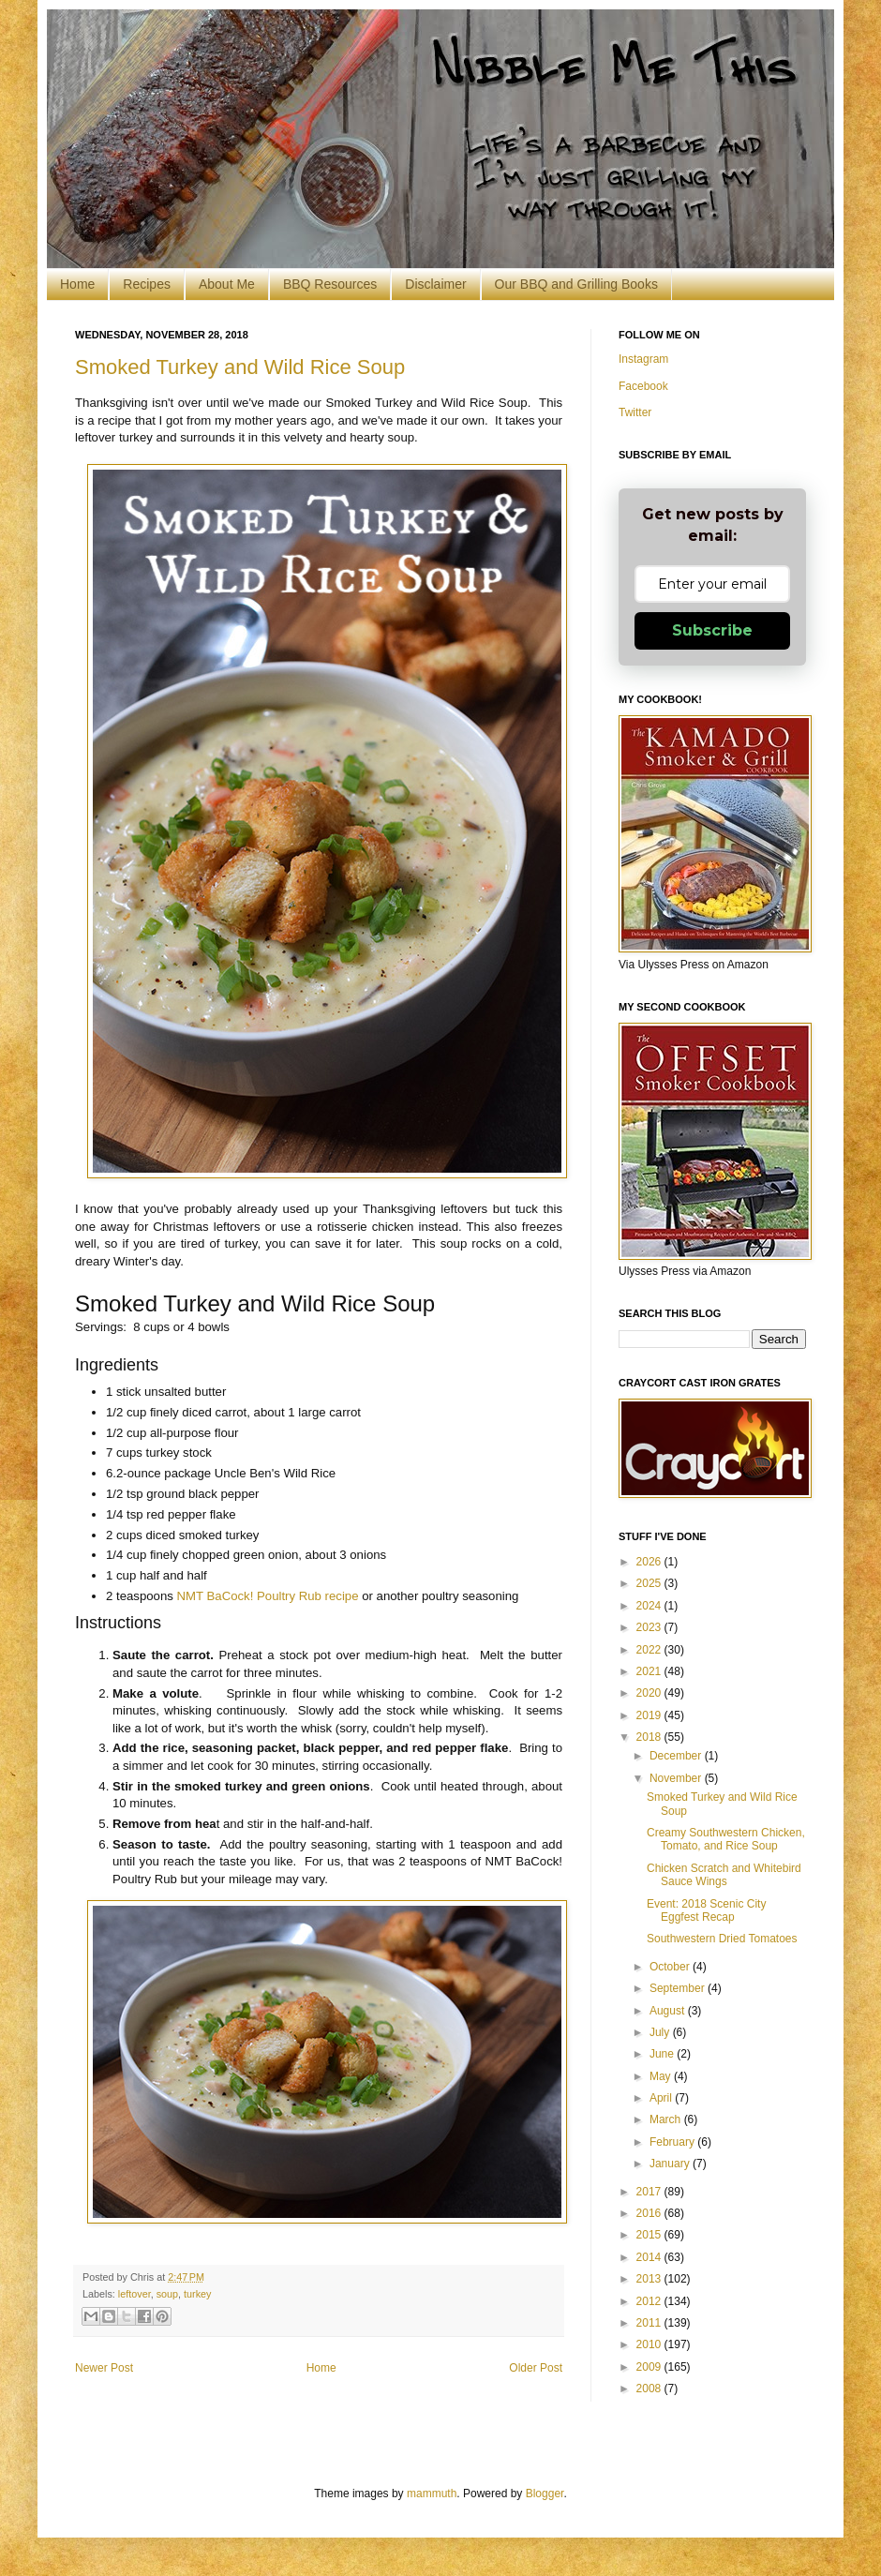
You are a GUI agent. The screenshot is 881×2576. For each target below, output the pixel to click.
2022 (650, 1649)
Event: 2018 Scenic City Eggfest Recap (706, 1910)
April (662, 2097)
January (671, 2163)
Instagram (643, 359)
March (667, 2119)
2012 (650, 2301)
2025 (650, 1583)
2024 (650, 1605)
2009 (650, 2367)
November (677, 1778)
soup (167, 2293)
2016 (650, 2213)
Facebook (643, 386)
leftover (134, 2293)
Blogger (545, 2493)
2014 (650, 2257)
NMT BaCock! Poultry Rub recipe (268, 1596)
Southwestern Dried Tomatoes (722, 1938)
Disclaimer (435, 284)
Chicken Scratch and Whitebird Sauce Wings (724, 1875)
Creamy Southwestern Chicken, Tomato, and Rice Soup (726, 1839)
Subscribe (712, 630)
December (677, 1755)
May (662, 2076)
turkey (197, 2293)
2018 (650, 1737)
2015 (650, 2234)
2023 (650, 1627)
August (669, 2010)
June (663, 2053)
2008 (650, 2388)
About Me (227, 284)
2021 (650, 1671)
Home (77, 284)
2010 (650, 2344)
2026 (650, 1561)
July (661, 2032)
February (673, 2142)
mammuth (431, 2493)
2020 (650, 1693)
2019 (650, 1715)
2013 (650, 2278)
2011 (650, 2322)
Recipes (147, 284)
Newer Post (104, 2367)
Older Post (535, 2367)
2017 (650, 2191)
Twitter (635, 412)
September (679, 1988)
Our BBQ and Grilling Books (576, 284)
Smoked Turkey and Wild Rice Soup (240, 367)
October (671, 1966)
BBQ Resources (330, 284)
